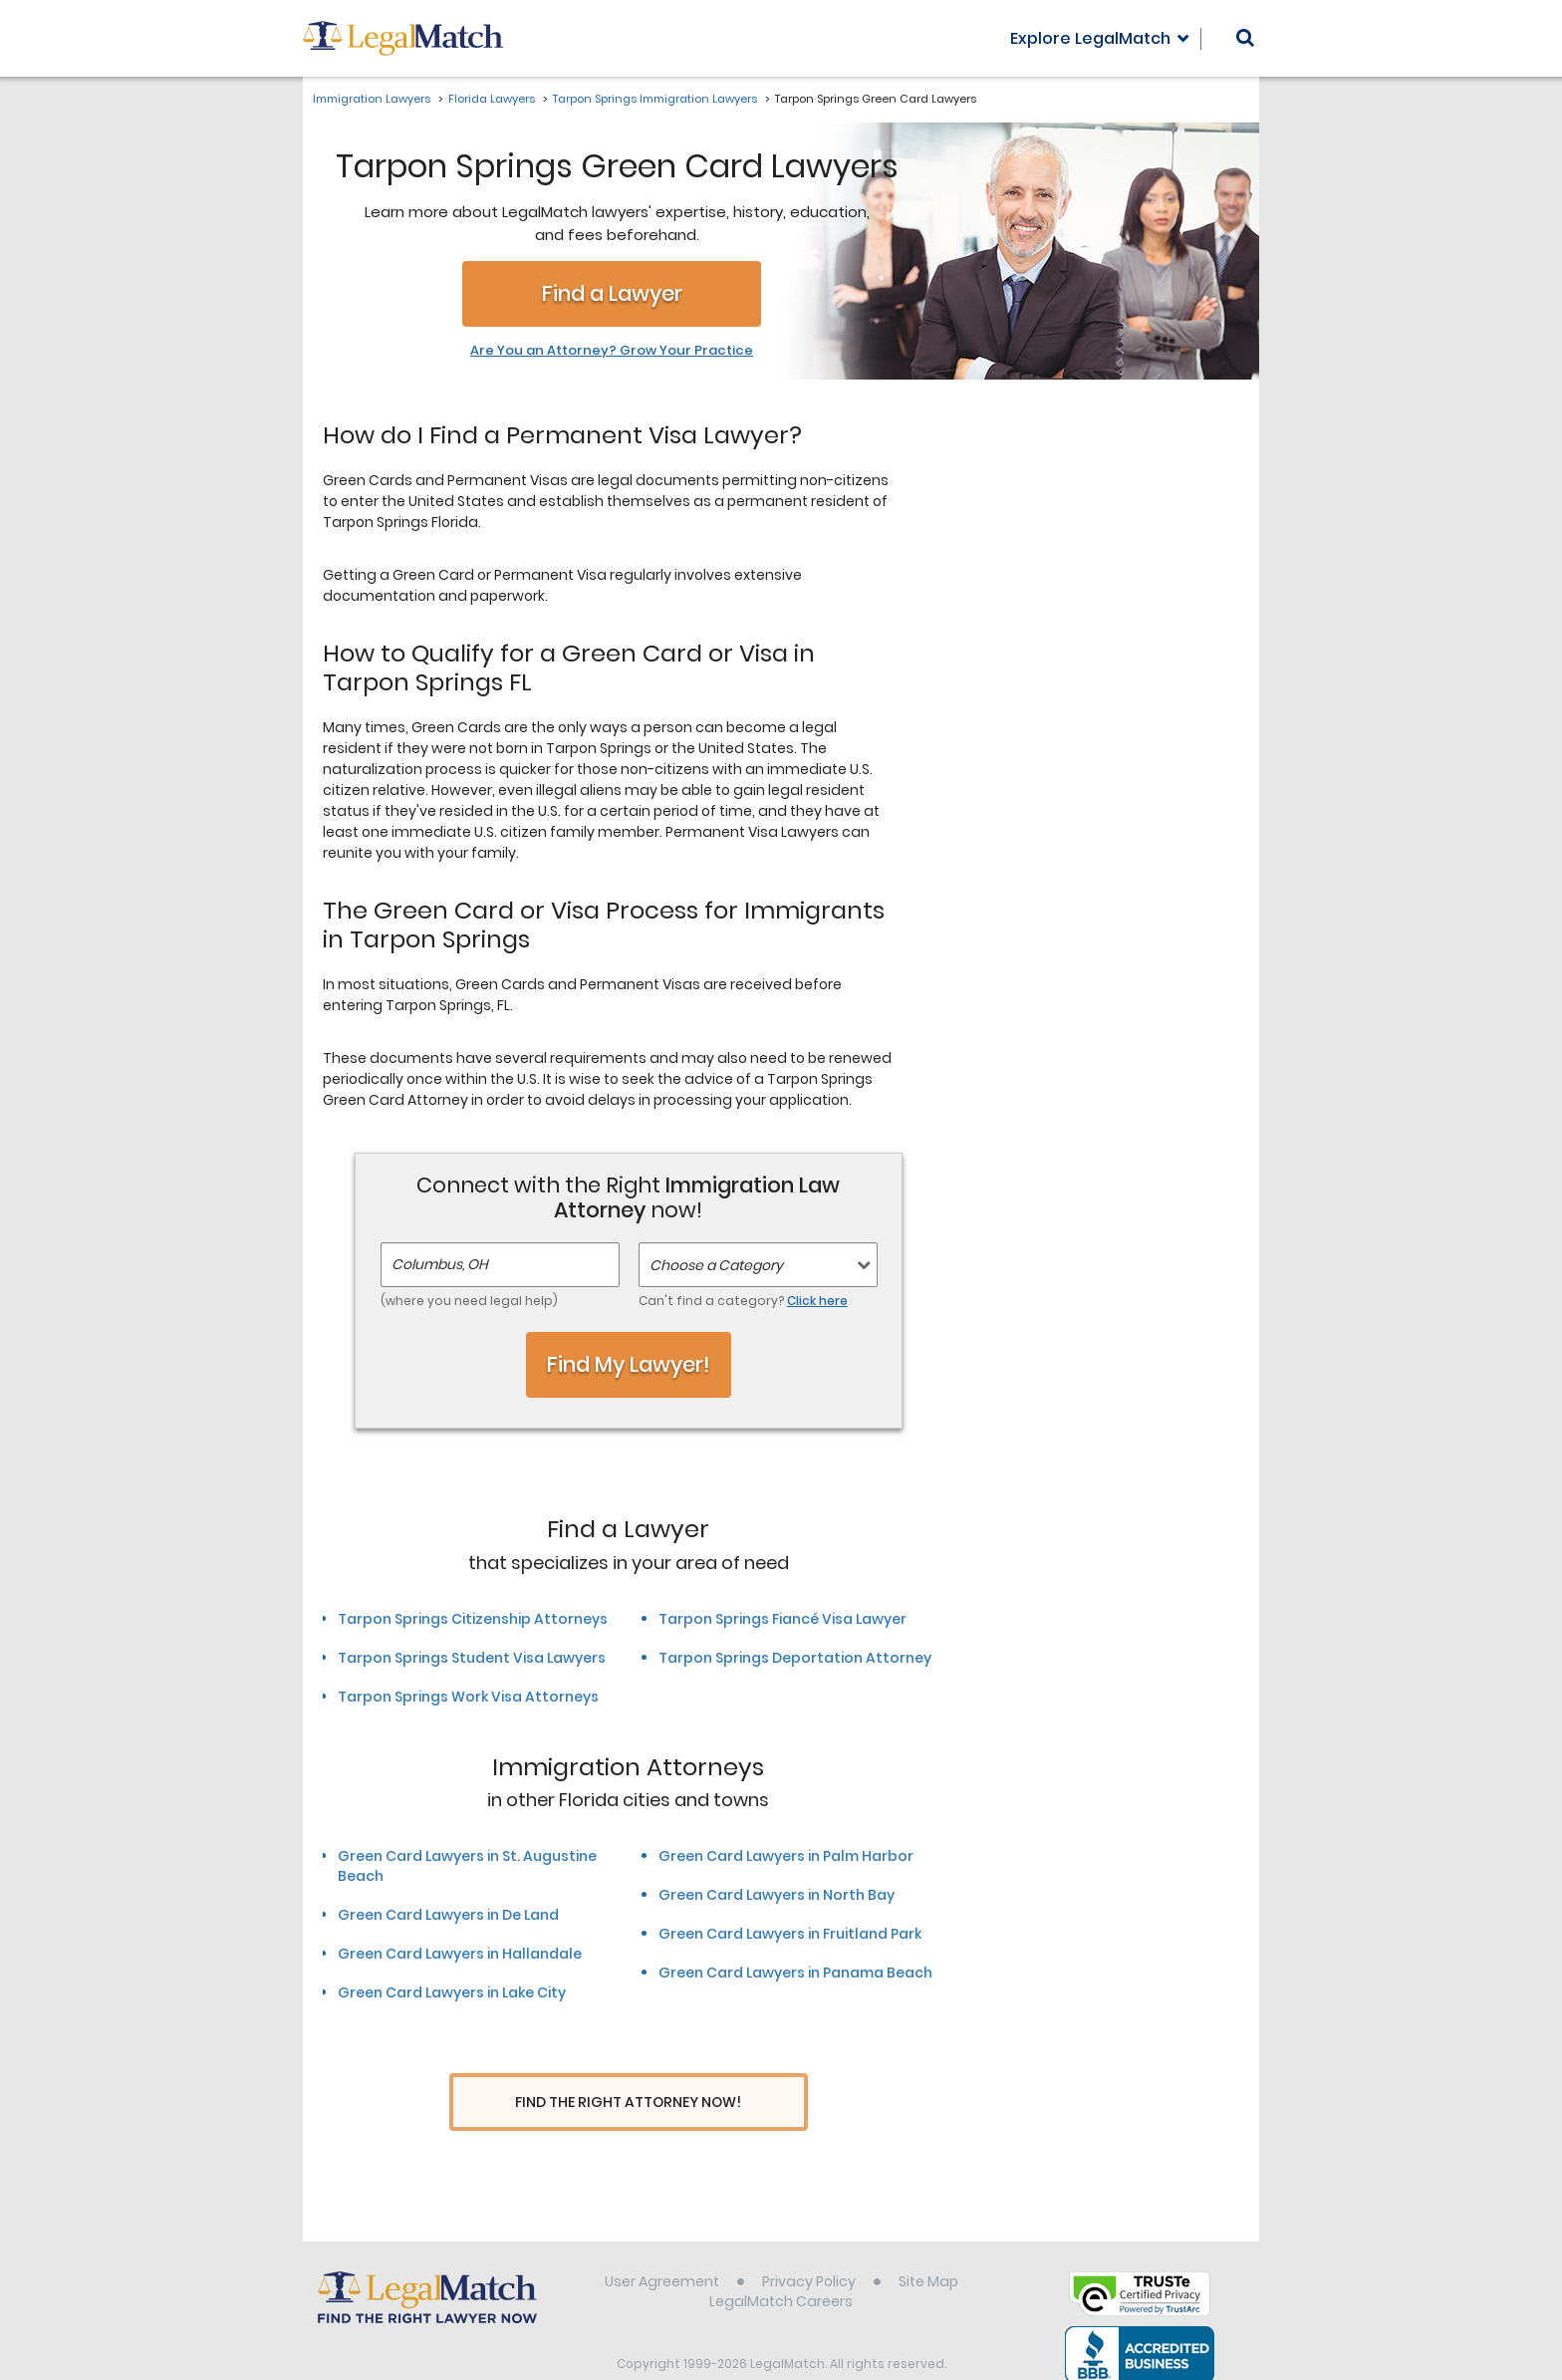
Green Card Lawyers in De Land (448, 1915)
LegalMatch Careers (781, 2263)
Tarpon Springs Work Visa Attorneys (468, 1697)
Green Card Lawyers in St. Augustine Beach (467, 1866)
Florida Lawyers (491, 99)
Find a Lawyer (612, 293)
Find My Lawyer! (628, 1364)
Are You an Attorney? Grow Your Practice (611, 351)
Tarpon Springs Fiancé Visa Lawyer (782, 1619)
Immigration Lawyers (371, 99)
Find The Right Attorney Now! (628, 2102)
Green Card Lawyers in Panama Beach (795, 1973)
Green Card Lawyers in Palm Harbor (785, 1856)
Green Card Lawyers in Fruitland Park (789, 1934)
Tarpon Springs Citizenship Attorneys (473, 1619)
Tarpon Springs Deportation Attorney (794, 1658)
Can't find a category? (743, 1300)
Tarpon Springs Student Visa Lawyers (472, 1658)
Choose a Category (716, 1265)
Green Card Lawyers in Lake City (452, 1992)
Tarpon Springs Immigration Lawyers (655, 99)
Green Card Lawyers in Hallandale (460, 1954)
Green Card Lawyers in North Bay (776, 1895)
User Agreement (662, 2243)
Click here (817, 1300)
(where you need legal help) (469, 1300)
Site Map (928, 2243)
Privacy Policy (809, 2243)
